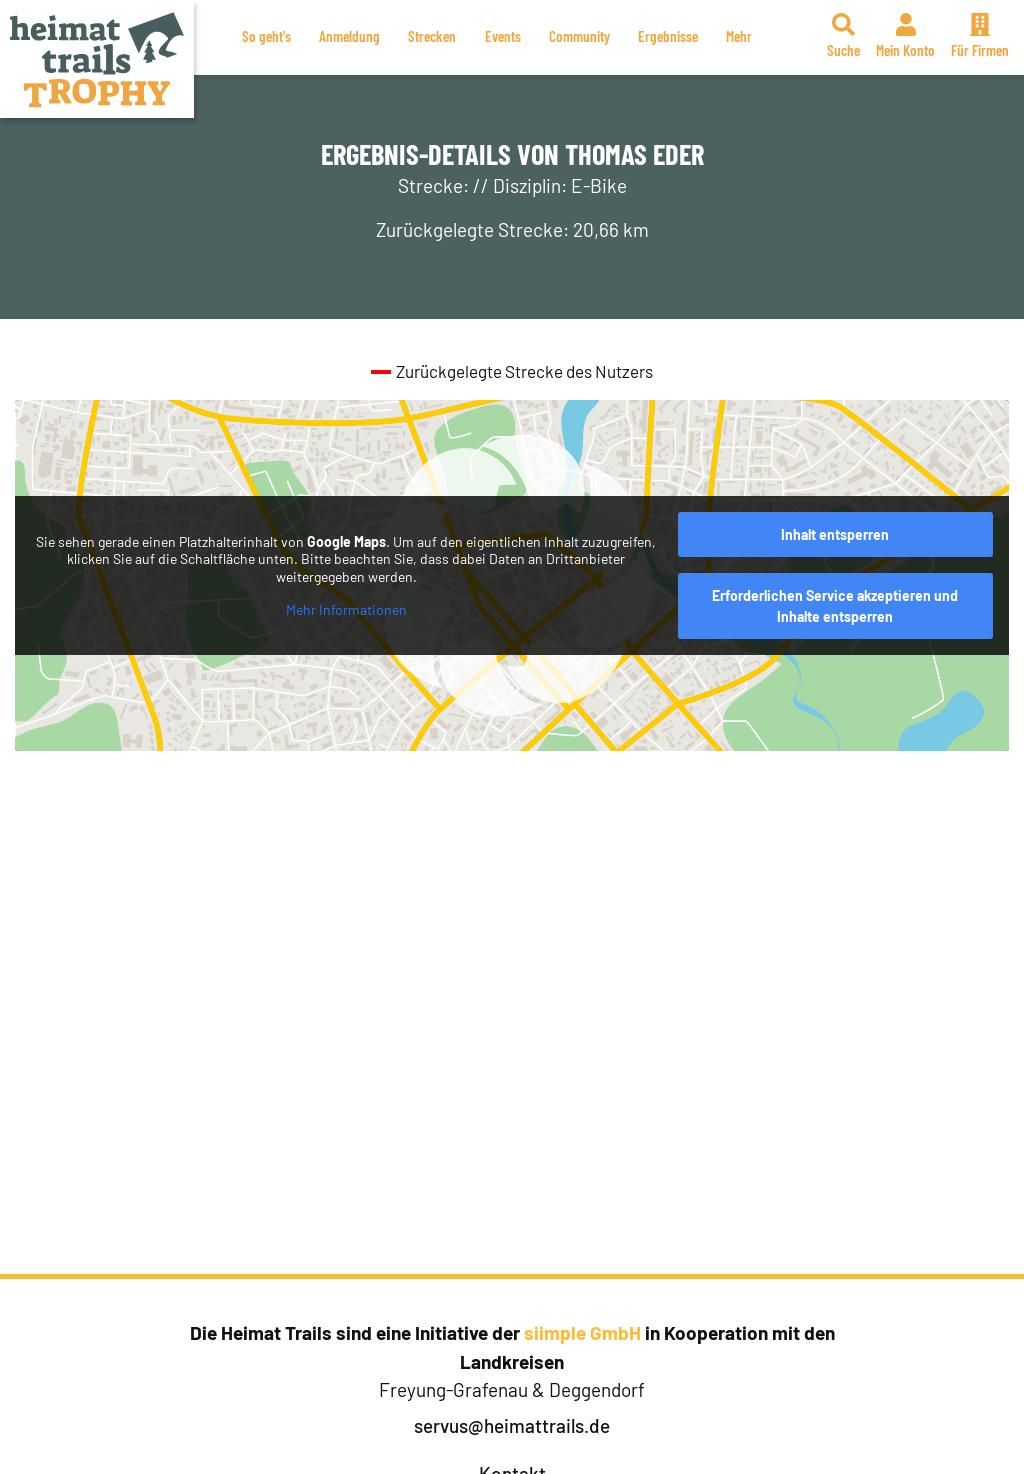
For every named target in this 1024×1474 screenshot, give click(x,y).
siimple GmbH (582, 1332)
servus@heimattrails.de (512, 1425)
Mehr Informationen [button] (346, 609)
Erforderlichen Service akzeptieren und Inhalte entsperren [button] (835, 606)
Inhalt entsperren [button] (835, 534)
